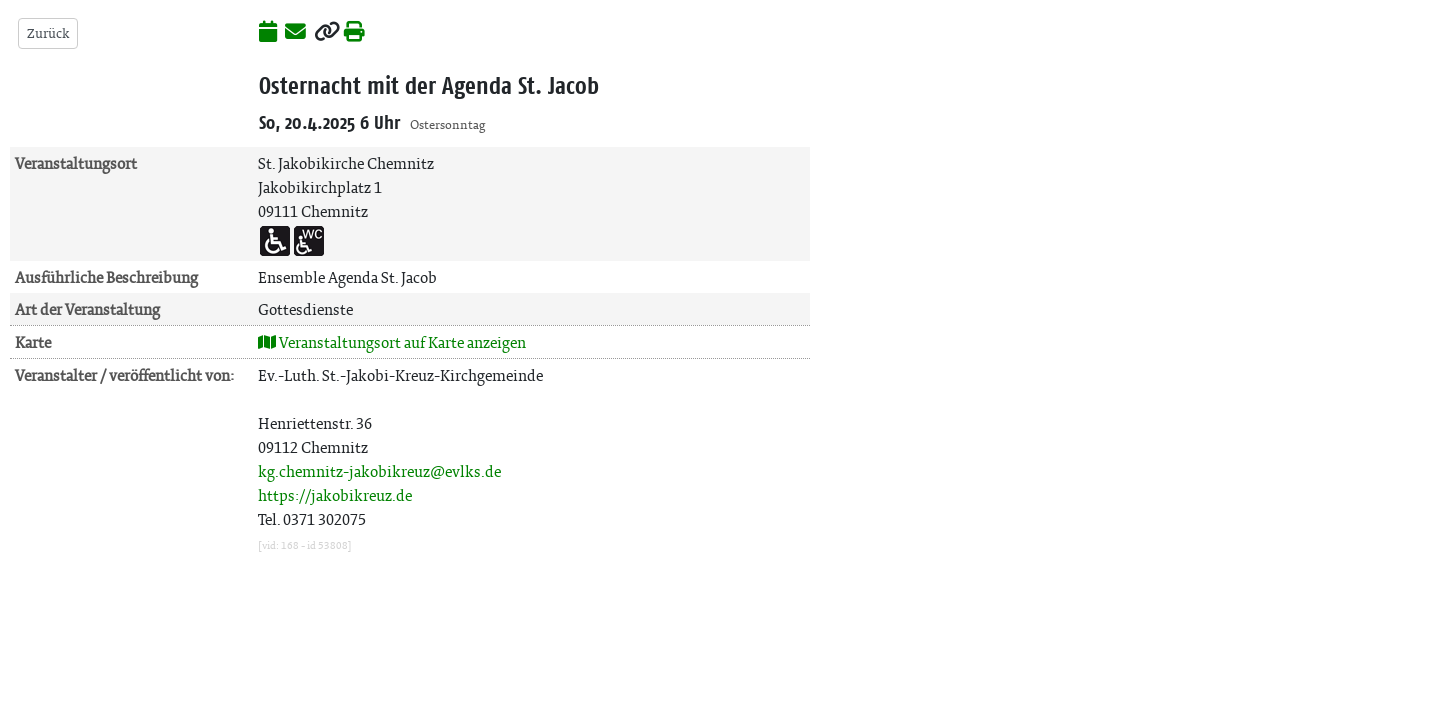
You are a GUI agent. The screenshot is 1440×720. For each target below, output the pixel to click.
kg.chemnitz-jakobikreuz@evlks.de (379, 471)
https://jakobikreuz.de (335, 495)
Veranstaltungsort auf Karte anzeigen (392, 342)
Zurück (48, 33)
